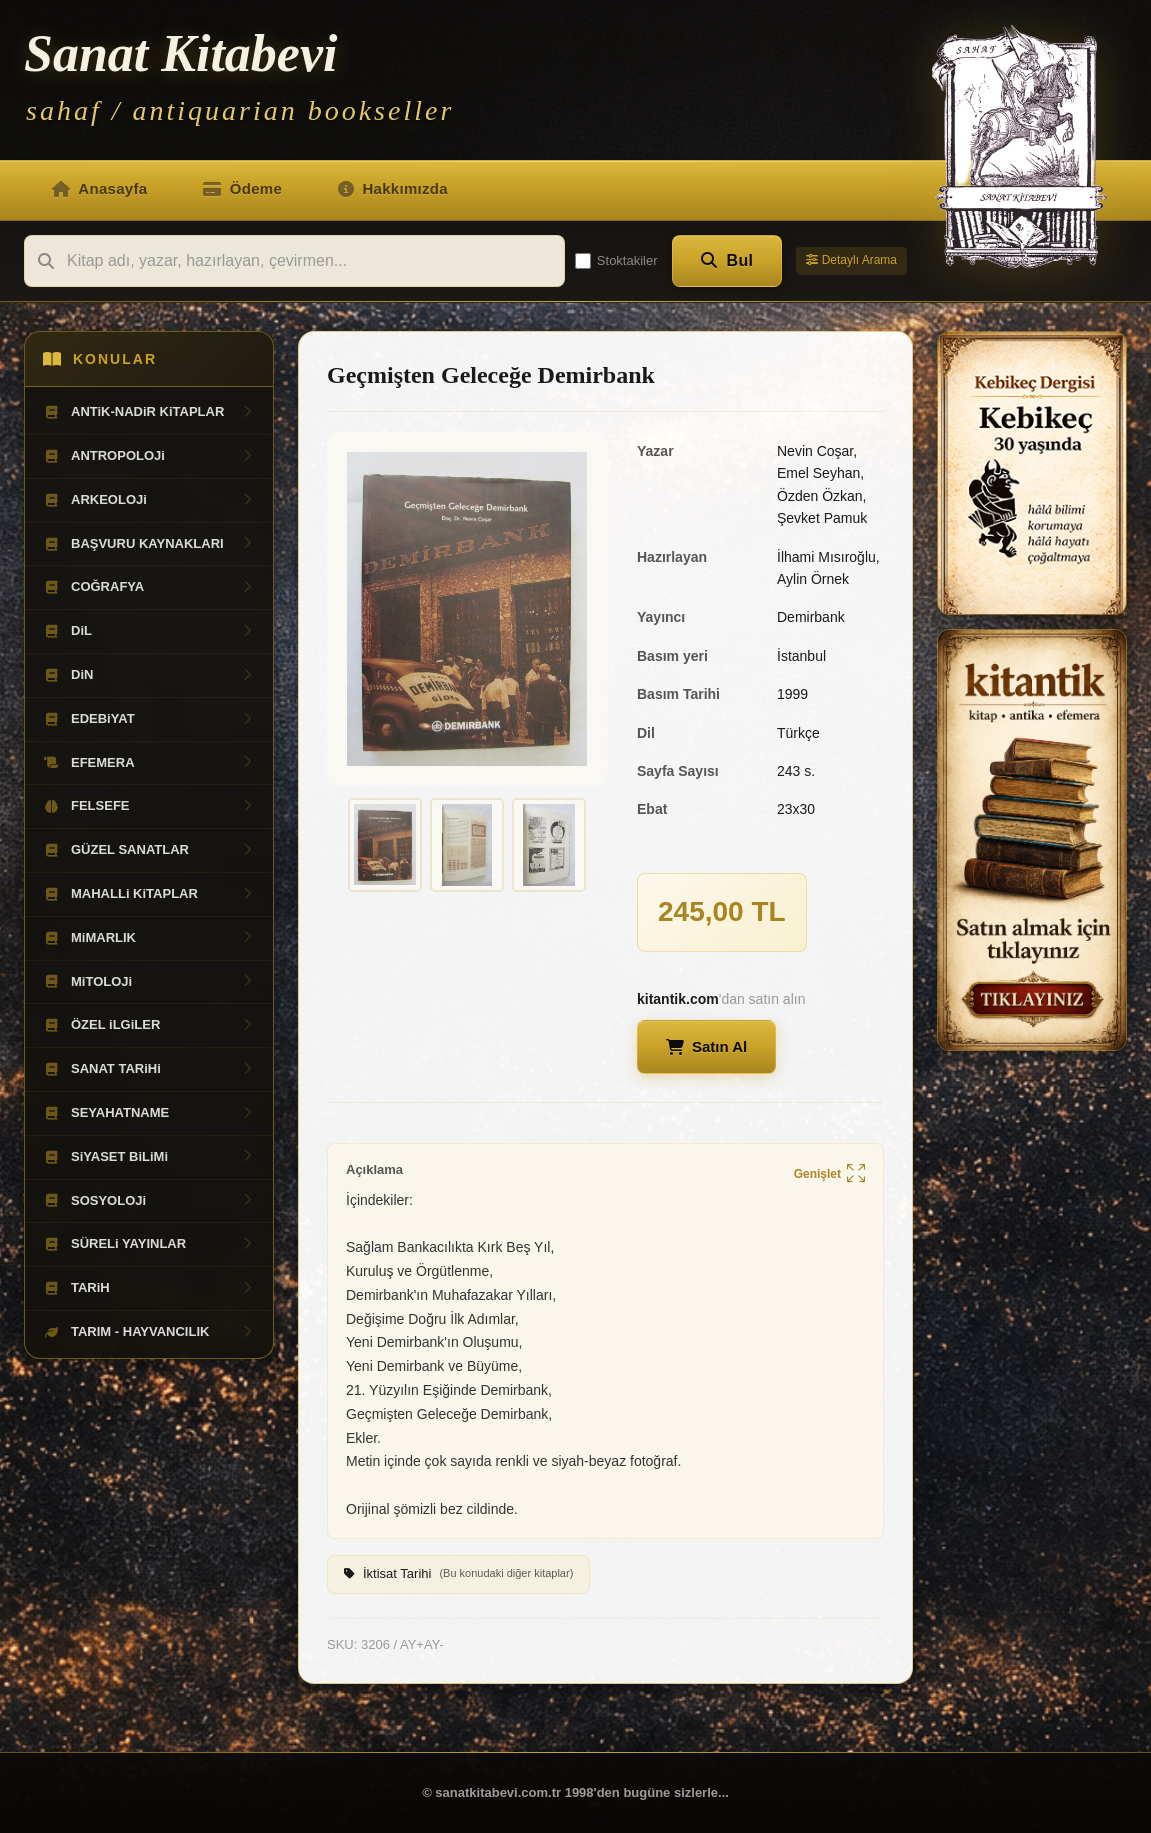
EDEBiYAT (149, 719)
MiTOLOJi (149, 982)
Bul (727, 260)
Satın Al (706, 1046)
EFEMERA (149, 763)
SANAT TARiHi (149, 1069)
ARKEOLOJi (149, 500)
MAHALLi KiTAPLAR (149, 894)
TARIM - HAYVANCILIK (149, 1332)
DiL (149, 631)
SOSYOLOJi (149, 1201)
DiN (149, 675)
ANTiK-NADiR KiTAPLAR (149, 412)
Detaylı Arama (851, 260)
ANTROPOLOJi (149, 456)
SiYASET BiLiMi (149, 1157)
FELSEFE (149, 806)
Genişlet (829, 1174)
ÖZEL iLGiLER (149, 1025)
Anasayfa (99, 188)
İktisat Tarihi (458, 1574)
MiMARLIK (149, 938)
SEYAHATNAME (149, 1113)
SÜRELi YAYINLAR (149, 1244)
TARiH (149, 1288)
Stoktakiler (616, 261)
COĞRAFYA (149, 587)
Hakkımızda (393, 188)
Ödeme (242, 188)
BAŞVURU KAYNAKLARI (149, 544)
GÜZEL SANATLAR (149, 850)
